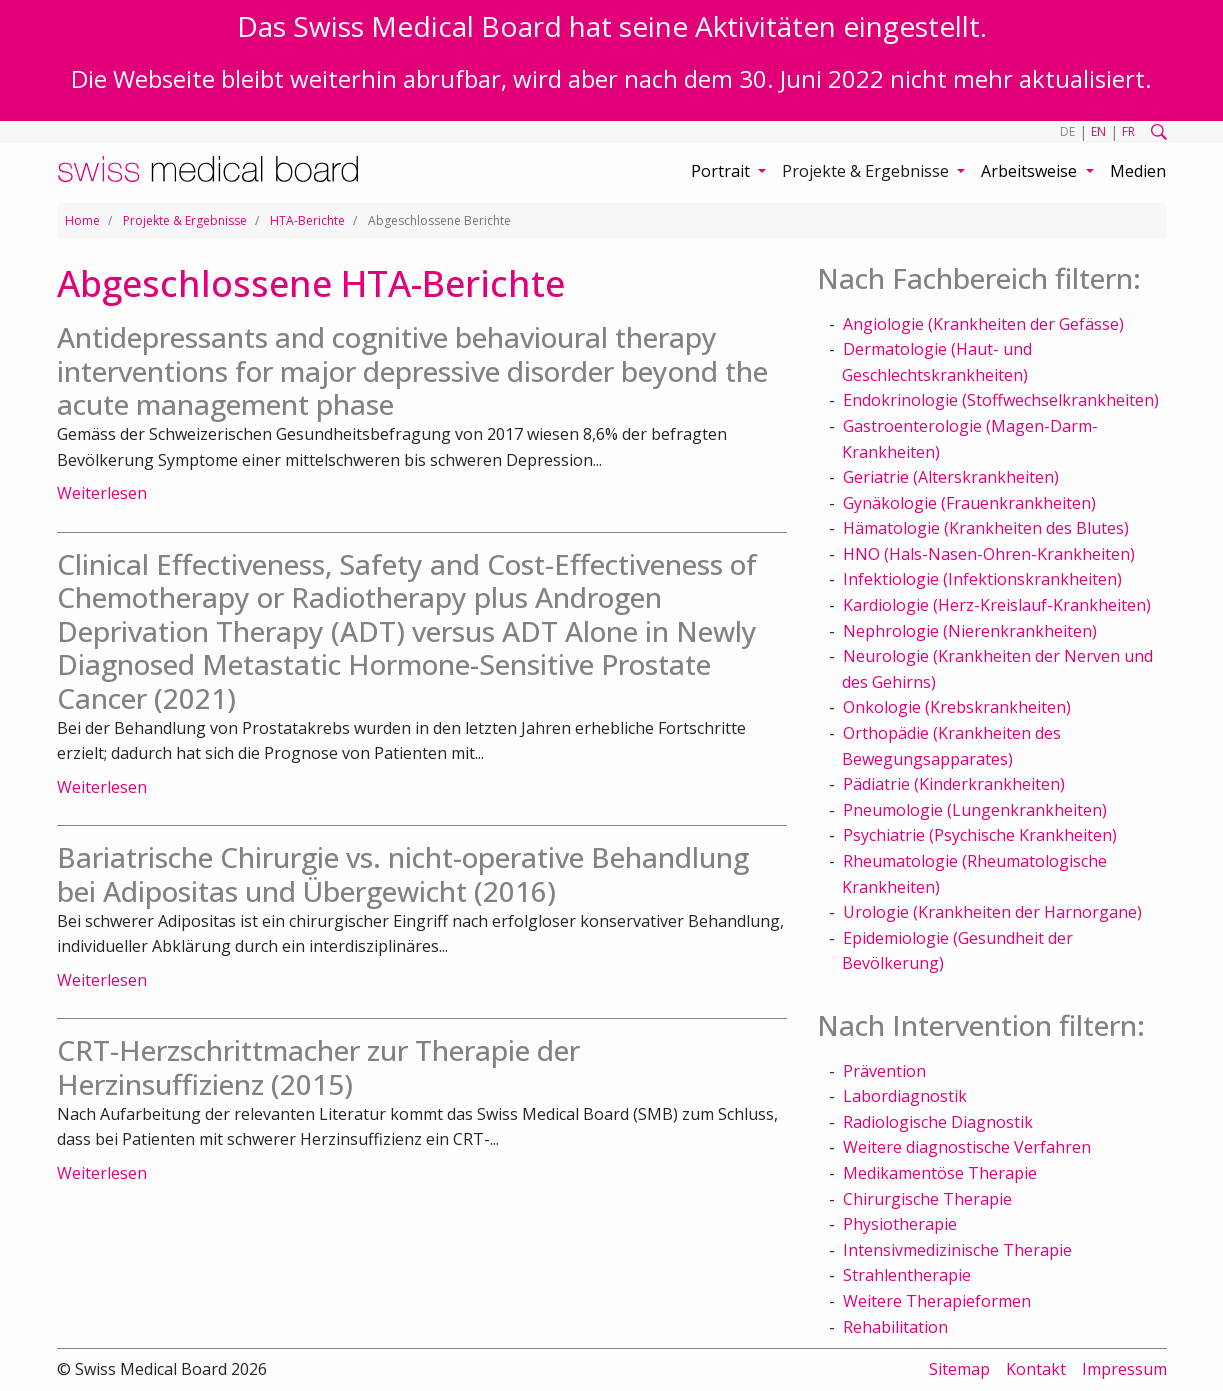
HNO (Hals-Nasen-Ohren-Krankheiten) (989, 554)
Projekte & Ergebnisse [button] (867, 171)
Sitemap (959, 1369)
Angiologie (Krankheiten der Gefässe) (983, 324)
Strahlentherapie (907, 1275)
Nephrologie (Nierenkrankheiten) (970, 631)
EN (1098, 131)
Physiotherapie (900, 1224)
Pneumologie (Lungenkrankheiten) (975, 810)
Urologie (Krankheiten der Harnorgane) (992, 912)
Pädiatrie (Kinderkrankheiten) (954, 784)
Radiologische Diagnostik (938, 1122)
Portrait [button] (722, 171)
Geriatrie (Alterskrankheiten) (951, 477)
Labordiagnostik (905, 1096)
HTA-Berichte (307, 220)
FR (1128, 131)
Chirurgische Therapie (927, 1199)
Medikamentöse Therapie (940, 1173)
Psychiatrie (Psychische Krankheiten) (980, 835)
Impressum (1124, 1369)
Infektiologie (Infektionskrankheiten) (982, 579)
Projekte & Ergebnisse (185, 220)
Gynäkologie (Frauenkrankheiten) (969, 503)
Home (82, 220)
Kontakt (1036, 1369)
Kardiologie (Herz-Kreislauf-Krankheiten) (997, 605)
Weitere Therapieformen (937, 1301)
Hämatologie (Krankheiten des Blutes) (986, 528)
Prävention (884, 1071)
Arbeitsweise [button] (1031, 171)
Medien (1138, 171)
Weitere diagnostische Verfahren (967, 1147)
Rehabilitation (895, 1327)
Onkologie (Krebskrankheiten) (957, 707)
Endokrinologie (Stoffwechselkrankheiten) (1001, 400)
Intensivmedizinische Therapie (957, 1250)
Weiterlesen (102, 493)
